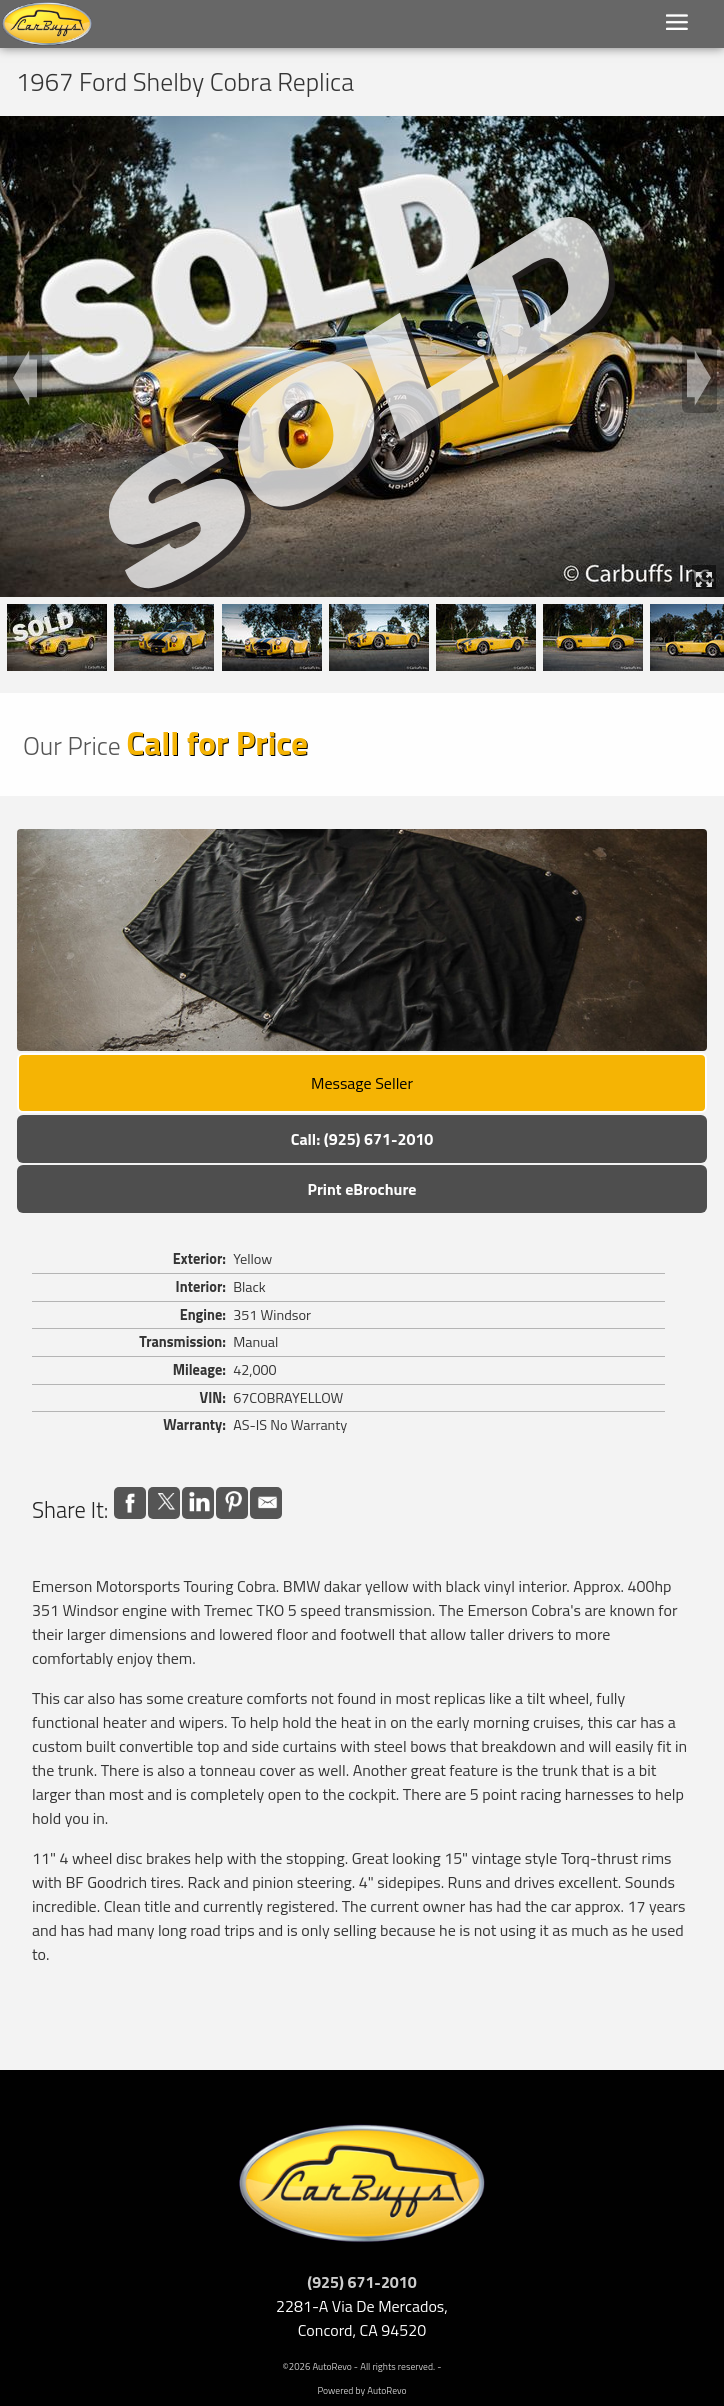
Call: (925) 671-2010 (362, 1139)
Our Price (72, 745)
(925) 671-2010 (362, 2282)
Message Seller (362, 1083)
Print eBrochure (361, 1189)
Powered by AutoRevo (361, 2390)
